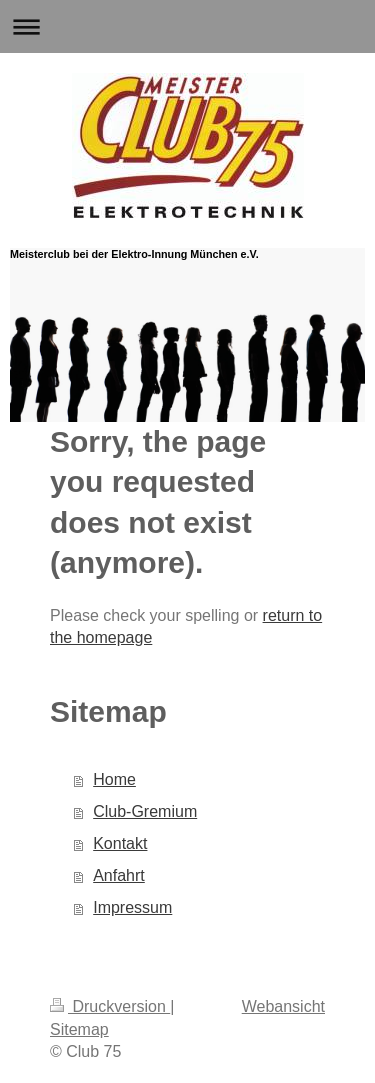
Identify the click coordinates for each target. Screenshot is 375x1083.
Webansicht (283, 1006)
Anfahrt (119, 875)
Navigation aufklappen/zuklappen (187, 26)
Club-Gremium (145, 811)
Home (114, 779)
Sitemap (79, 1029)
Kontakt (120, 843)
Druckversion (110, 1006)
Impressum (132, 907)
